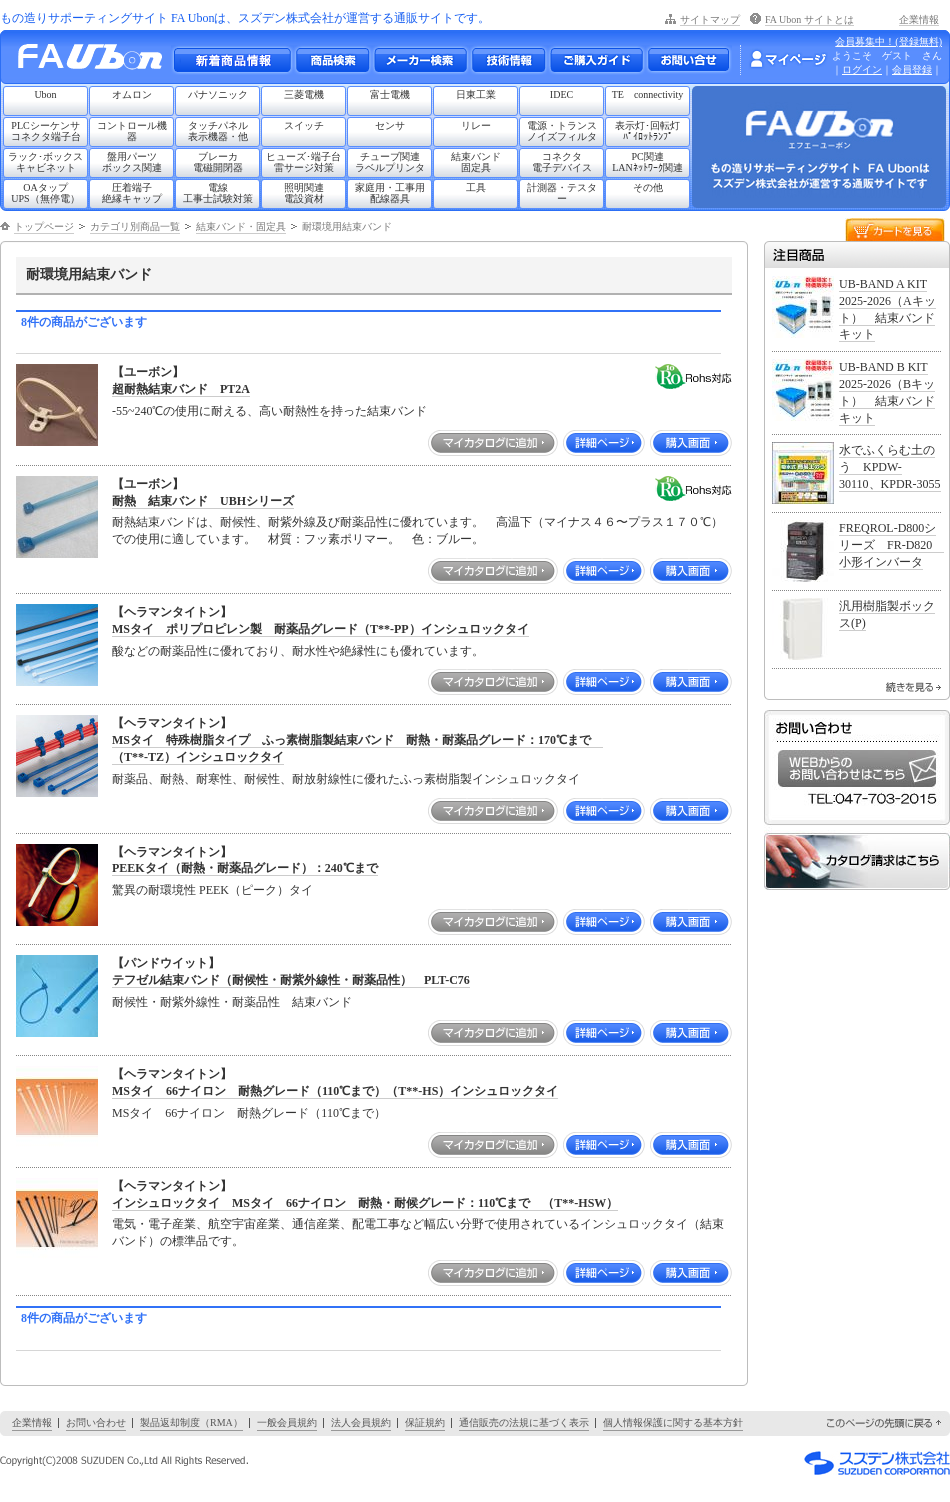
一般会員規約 (287, 1422)
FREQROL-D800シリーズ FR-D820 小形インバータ (891, 545)
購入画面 (691, 443)
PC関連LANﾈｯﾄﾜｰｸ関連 (647, 162)
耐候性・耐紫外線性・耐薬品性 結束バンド (232, 1002)
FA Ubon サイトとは (809, 19)
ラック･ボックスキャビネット (45, 162)
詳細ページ (604, 443)
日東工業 (476, 94)
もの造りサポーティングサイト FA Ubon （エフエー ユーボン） (95, 61)
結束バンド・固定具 (241, 226)
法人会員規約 (361, 1422)
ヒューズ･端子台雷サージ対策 (303, 162)
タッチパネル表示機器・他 (218, 131)
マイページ (788, 59)
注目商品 (857, 254)
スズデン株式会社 (877, 1463)
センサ (390, 125)
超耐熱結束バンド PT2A (181, 389)
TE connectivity (648, 94)
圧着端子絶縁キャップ (132, 193)
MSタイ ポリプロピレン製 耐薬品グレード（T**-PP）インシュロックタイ (320, 629)
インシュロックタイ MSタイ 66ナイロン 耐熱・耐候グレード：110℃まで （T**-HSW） (365, 1203)
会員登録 (912, 69)
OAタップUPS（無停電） (45, 193)
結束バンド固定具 (476, 162)
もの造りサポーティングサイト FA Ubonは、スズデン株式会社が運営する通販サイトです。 (245, 18)
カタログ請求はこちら (857, 861)
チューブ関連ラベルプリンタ (390, 162)
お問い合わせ (688, 60)
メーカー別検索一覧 (420, 60)
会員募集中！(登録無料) (888, 41)
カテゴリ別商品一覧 (135, 226)
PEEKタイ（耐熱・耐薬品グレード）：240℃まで (245, 868)
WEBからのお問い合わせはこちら (857, 768)
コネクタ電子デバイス (562, 162)
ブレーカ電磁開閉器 (218, 162)
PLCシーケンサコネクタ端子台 (46, 131)
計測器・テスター (562, 193)
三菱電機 (304, 94)
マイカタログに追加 (493, 443)
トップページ (44, 226)
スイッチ (304, 125)
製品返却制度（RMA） (191, 1422)
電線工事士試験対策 (218, 193)
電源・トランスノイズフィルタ (562, 131)
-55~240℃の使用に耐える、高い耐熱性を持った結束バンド (270, 411)
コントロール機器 (132, 131)
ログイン (862, 69)
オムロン (132, 94)
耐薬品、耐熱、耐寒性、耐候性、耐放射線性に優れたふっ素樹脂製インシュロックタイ (346, 779)
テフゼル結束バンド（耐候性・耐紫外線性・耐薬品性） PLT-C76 (291, 980)
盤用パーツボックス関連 (132, 162)
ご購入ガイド (596, 60)
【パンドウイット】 (166, 963)
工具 (476, 187)
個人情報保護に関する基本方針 (673, 1422)
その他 (648, 187)
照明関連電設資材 (304, 193)
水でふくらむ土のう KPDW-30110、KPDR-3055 (890, 467)
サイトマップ (710, 19)
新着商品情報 (232, 60)
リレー (476, 125)
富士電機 (390, 94)
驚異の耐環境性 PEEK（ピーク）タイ (212, 890)
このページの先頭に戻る (885, 1423)
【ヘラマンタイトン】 (172, 612)
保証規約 (425, 1422)
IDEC (561, 94)
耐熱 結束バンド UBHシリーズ (203, 501)
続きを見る (913, 687)
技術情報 (508, 60)
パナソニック (218, 94)
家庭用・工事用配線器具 (390, 193)
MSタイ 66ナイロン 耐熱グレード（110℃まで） (249, 1113)
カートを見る (895, 228)
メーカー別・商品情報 (332, 60)
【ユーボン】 (148, 372)
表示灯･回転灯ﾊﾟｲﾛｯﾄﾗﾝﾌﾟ (647, 131)
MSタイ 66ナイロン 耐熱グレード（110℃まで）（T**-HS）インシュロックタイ (335, 1091)
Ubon (45, 94)
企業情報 (919, 19)
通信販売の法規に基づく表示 (524, 1422)
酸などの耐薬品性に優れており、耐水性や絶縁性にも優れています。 (298, 651)
